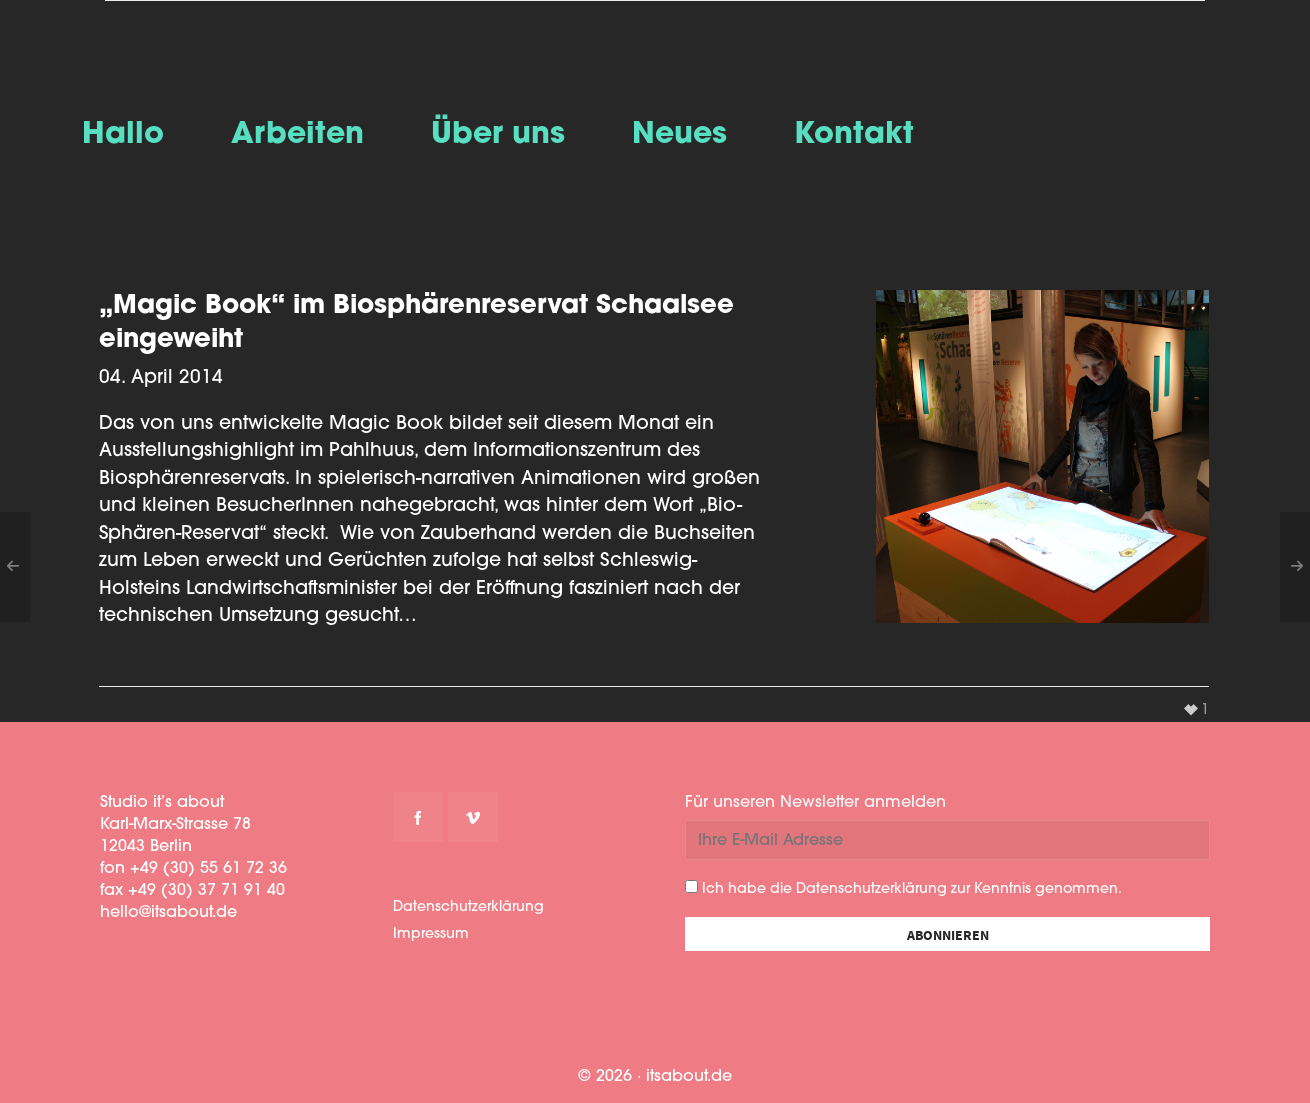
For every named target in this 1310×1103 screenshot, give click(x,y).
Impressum (431, 934)
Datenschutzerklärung (468, 907)
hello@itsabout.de (168, 913)
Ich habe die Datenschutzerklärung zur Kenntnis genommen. (903, 888)
